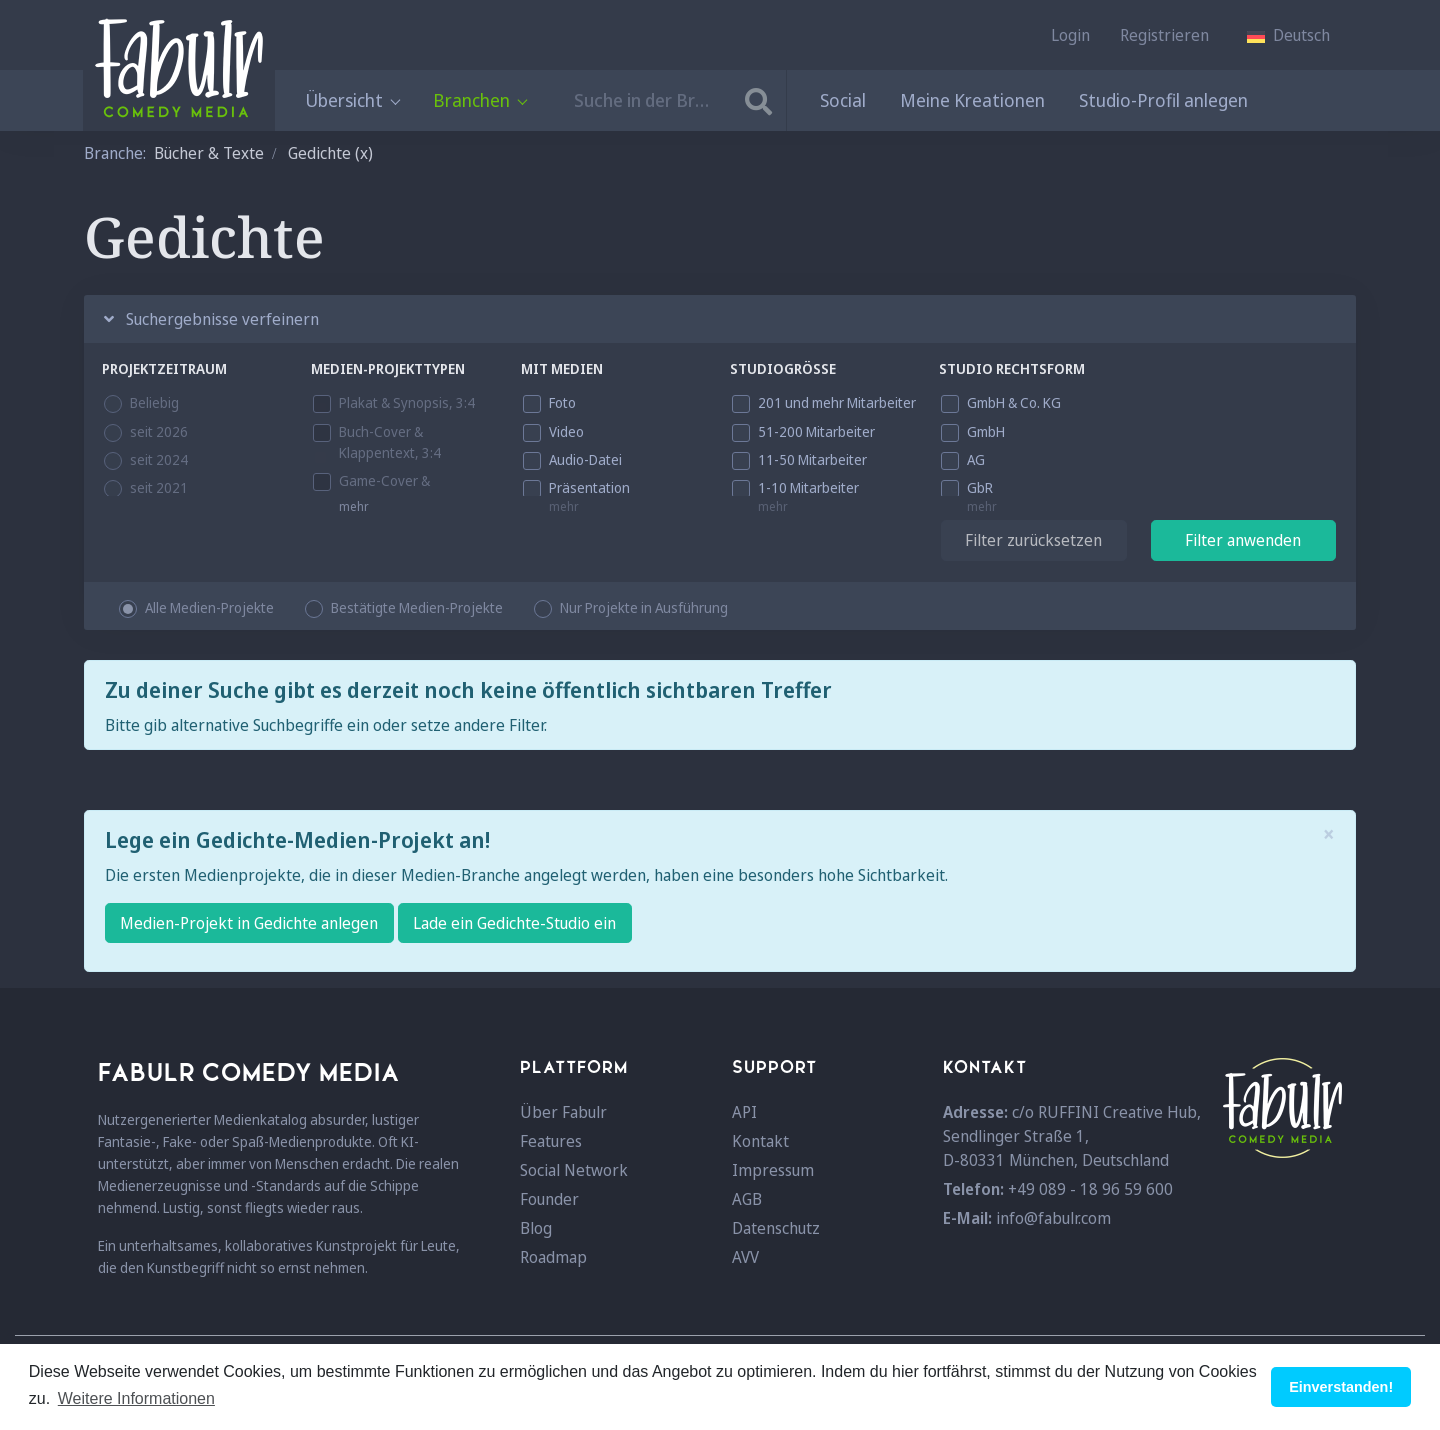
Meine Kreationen (972, 100)
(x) (364, 153)
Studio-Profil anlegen (1163, 100)
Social (843, 100)
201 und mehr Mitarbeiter (837, 402)
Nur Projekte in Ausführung (644, 607)
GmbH (986, 431)
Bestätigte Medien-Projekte (417, 607)
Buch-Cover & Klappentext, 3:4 (390, 442)
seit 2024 (159, 459)
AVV (745, 1257)
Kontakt (760, 1141)
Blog (536, 1228)
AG (976, 459)
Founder (549, 1199)
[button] (1288, 35)
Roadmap (553, 1257)
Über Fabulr (563, 1112)
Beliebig (154, 402)
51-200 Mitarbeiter (816, 431)
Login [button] (1070, 35)
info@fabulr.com (1053, 1218)
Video (566, 431)
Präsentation (589, 487)
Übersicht (352, 100)
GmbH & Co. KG (1014, 402)
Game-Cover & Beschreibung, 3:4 (394, 491)
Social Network (574, 1170)
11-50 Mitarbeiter (812, 459)
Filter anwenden (1243, 540)
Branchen (479, 100)
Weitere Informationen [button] (136, 1398)
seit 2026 (159, 431)
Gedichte (319, 153)
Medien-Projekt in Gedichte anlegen (249, 923)
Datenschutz (776, 1228)
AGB (747, 1199)
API (744, 1112)
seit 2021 (159, 487)
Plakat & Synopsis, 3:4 (407, 402)
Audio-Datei (585, 459)
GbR (980, 487)
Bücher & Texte (209, 153)
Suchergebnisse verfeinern (211, 319)
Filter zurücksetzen (1033, 540)
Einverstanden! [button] (1341, 1387)
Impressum (773, 1170)
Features (551, 1141)
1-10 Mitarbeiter (808, 487)
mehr (354, 506)
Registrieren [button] (1164, 35)
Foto (562, 402)
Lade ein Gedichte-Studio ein (514, 923)
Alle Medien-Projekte (209, 607)
